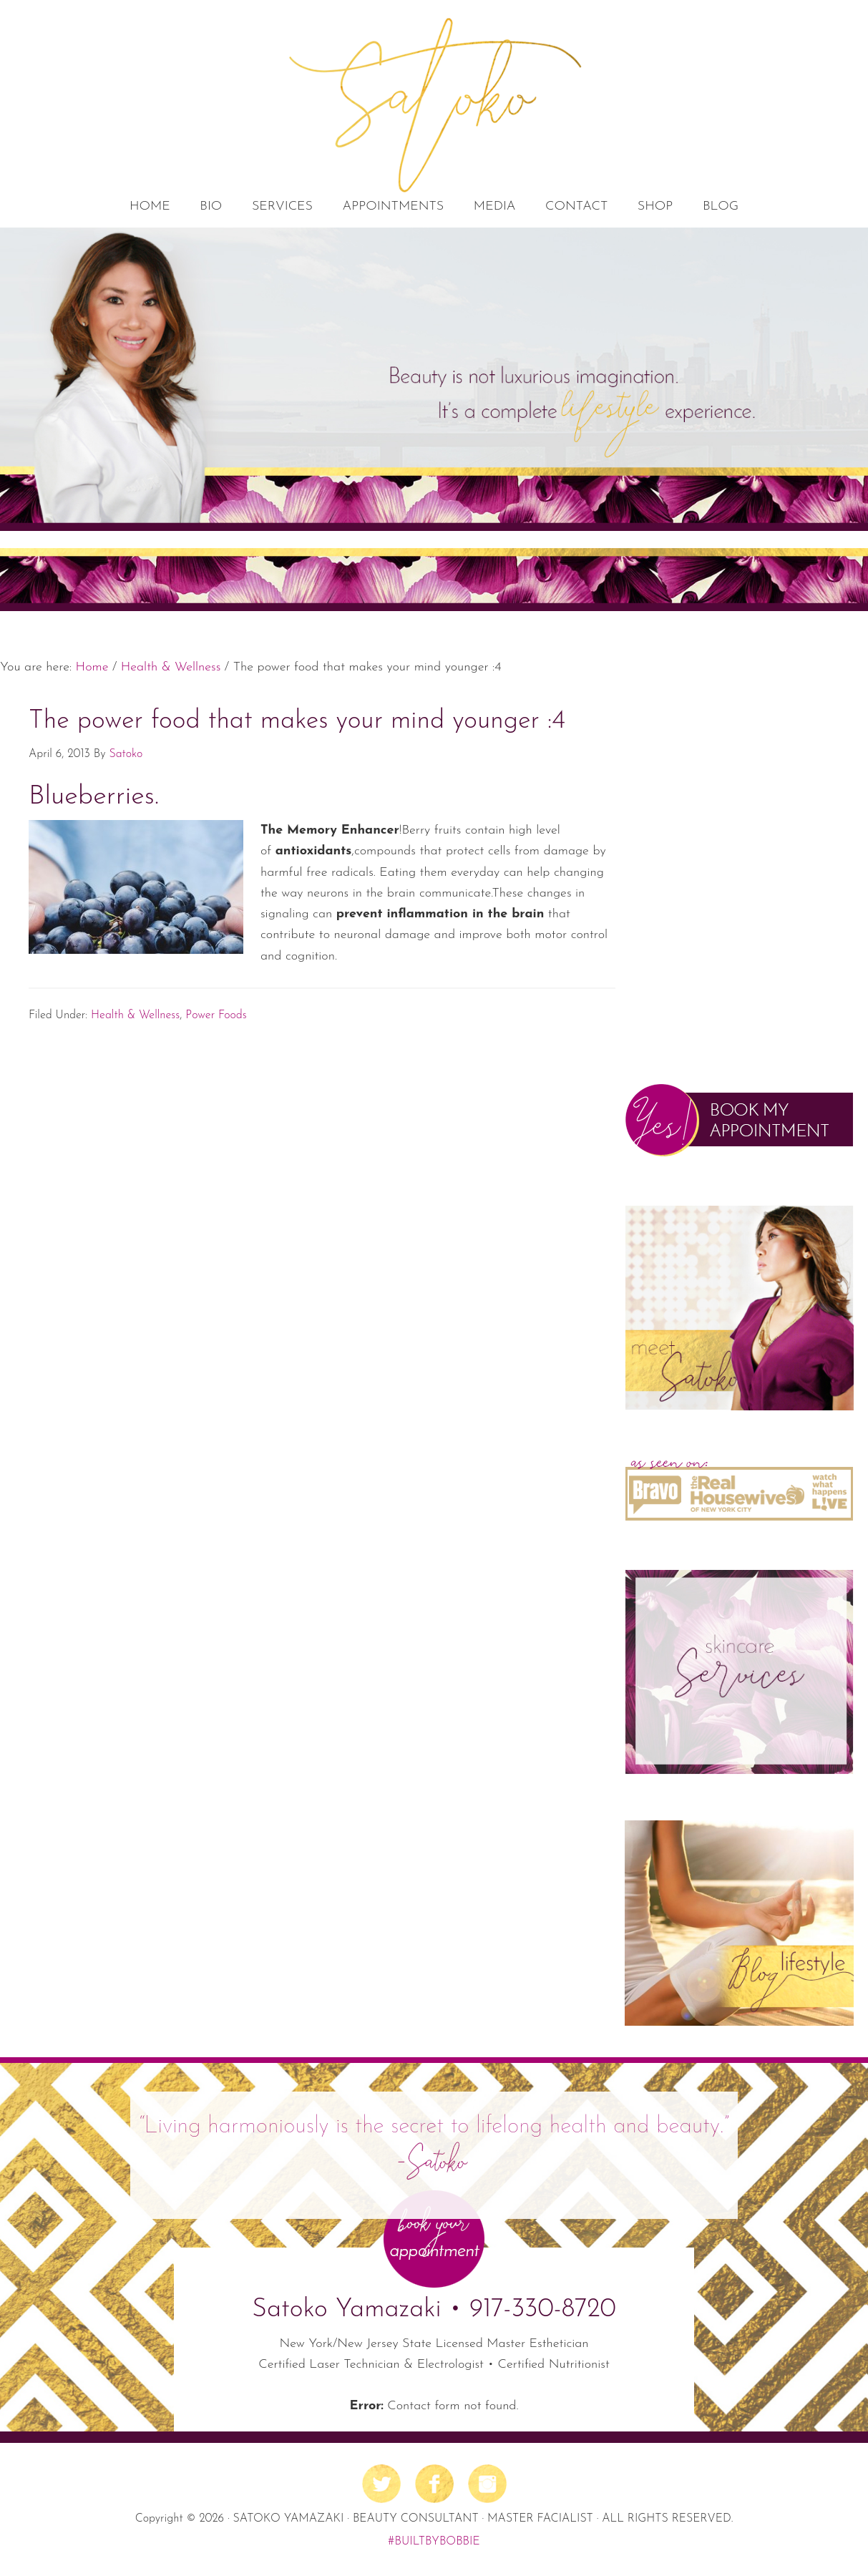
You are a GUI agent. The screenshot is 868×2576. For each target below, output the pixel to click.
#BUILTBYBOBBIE (433, 2541)
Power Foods (215, 1015)
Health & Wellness (135, 1015)
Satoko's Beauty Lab (434, 103)
